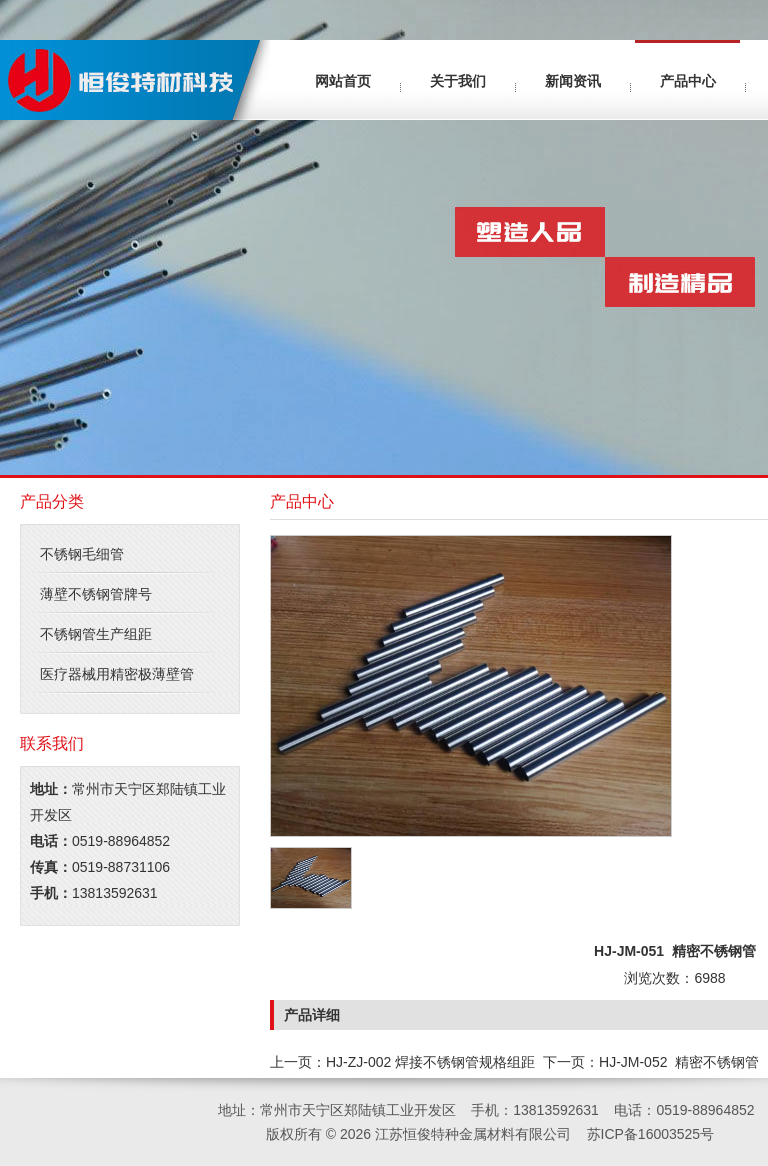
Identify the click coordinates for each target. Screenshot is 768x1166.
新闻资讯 (573, 81)
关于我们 (458, 81)
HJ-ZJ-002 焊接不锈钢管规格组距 (430, 1062)
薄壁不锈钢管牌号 (96, 594)
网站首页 (343, 81)
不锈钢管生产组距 (96, 634)
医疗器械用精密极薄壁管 (117, 674)
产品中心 (688, 81)
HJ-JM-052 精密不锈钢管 (679, 1062)
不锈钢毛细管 (82, 554)
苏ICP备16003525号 (651, 1134)
